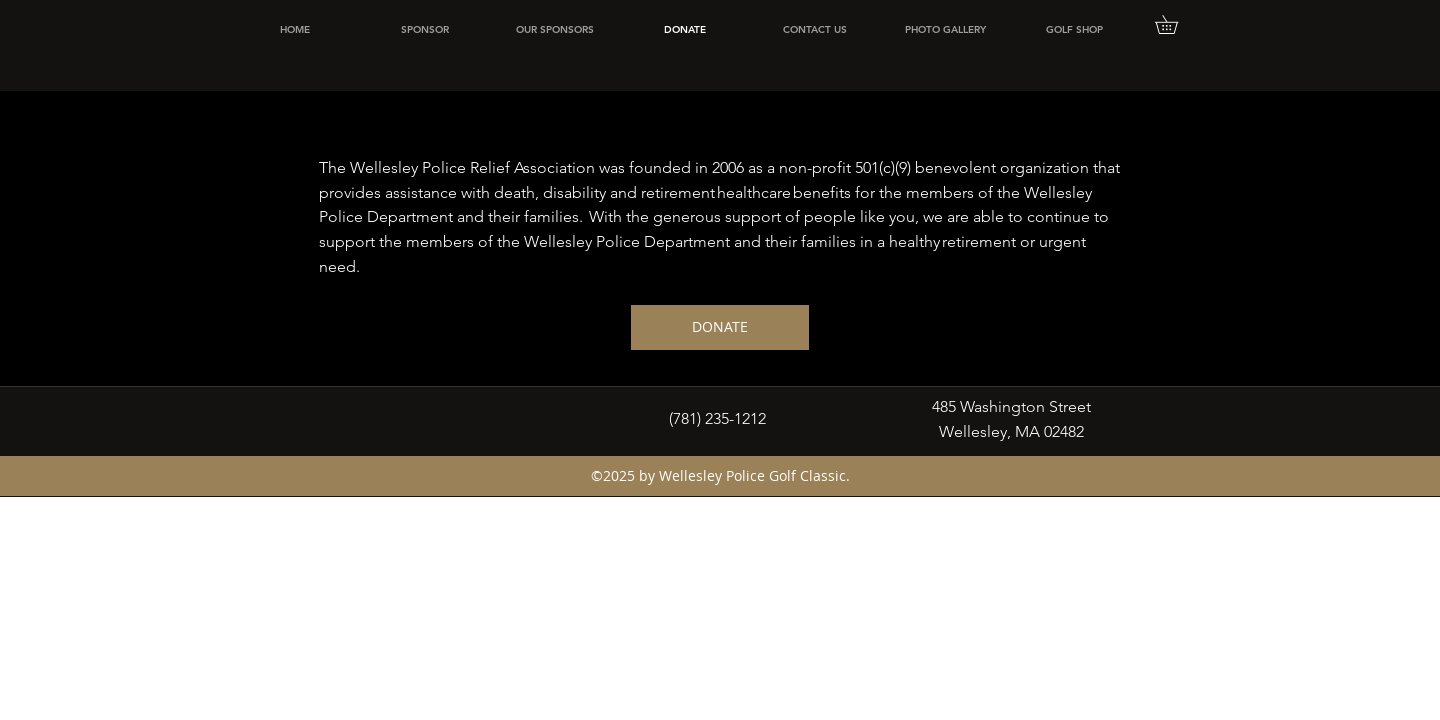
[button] (1175, 24)
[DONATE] (720, 327)
